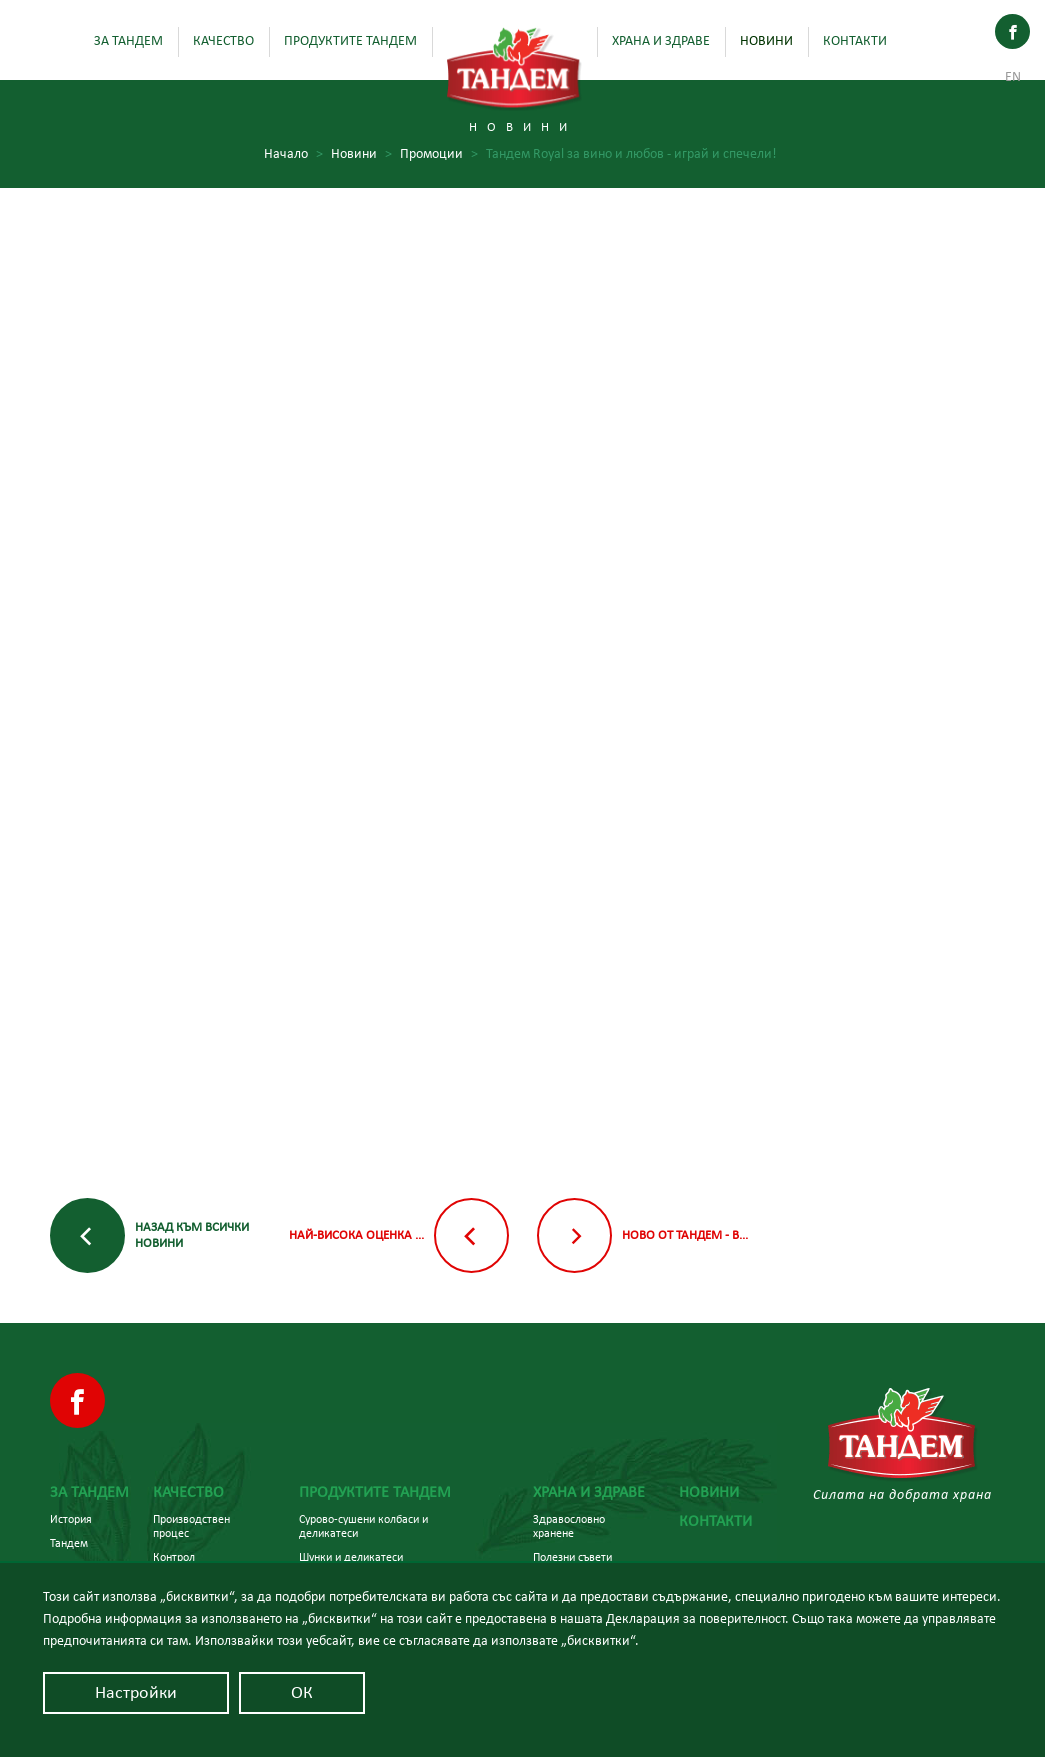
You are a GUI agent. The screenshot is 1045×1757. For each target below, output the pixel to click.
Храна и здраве (661, 41)
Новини (766, 41)
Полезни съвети (572, 1557)
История (71, 1519)
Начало (293, 154)
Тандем (69, 1543)
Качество (223, 41)
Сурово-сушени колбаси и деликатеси (363, 1526)
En (1013, 77)
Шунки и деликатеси (351, 1557)
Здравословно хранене (569, 1526)
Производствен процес (191, 1526)
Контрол (174, 1557)
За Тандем (128, 41)
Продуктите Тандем (350, 41)
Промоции (439, 154)
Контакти (855, 41)
